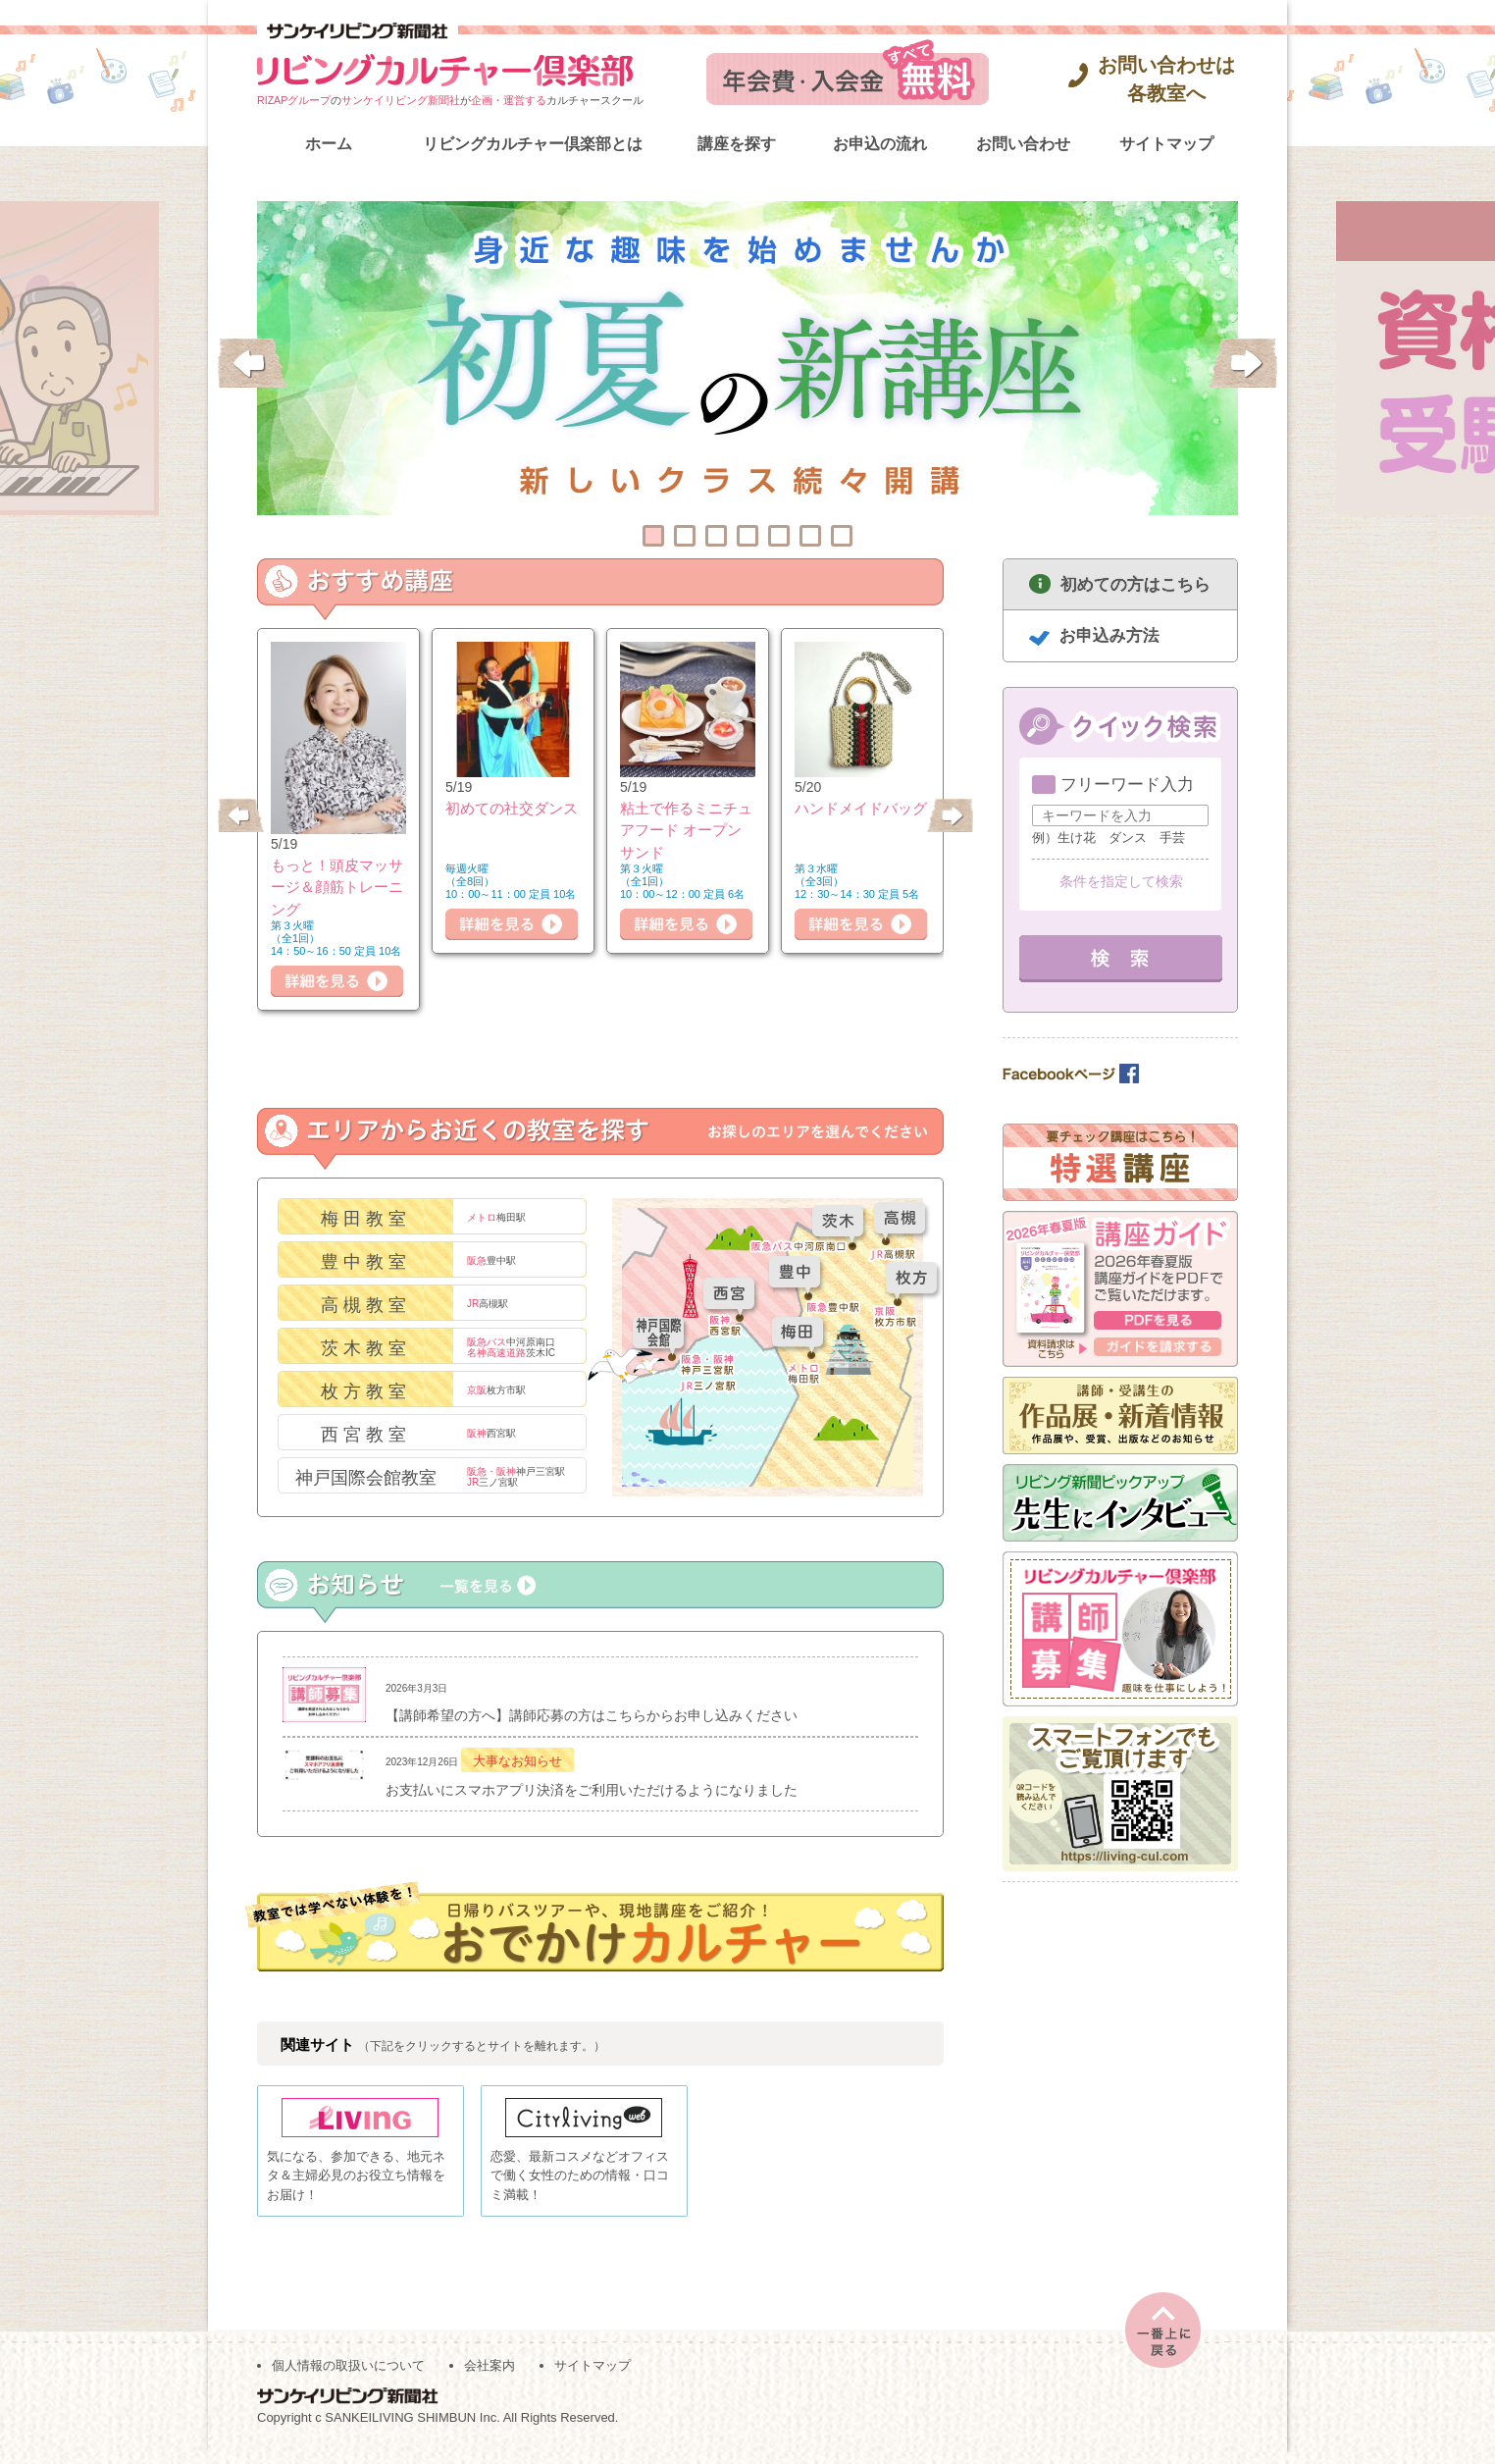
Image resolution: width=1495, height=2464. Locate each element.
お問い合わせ (1023, 143)
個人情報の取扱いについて (348, 2377)
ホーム (328, 143)
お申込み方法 (1109, 635)
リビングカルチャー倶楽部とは (533, 143)
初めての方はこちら (1135, 584)
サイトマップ (1166, 143)
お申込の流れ (880, 143)
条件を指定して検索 (1121, 881)
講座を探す (736, 143)
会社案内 (489, 2377)
